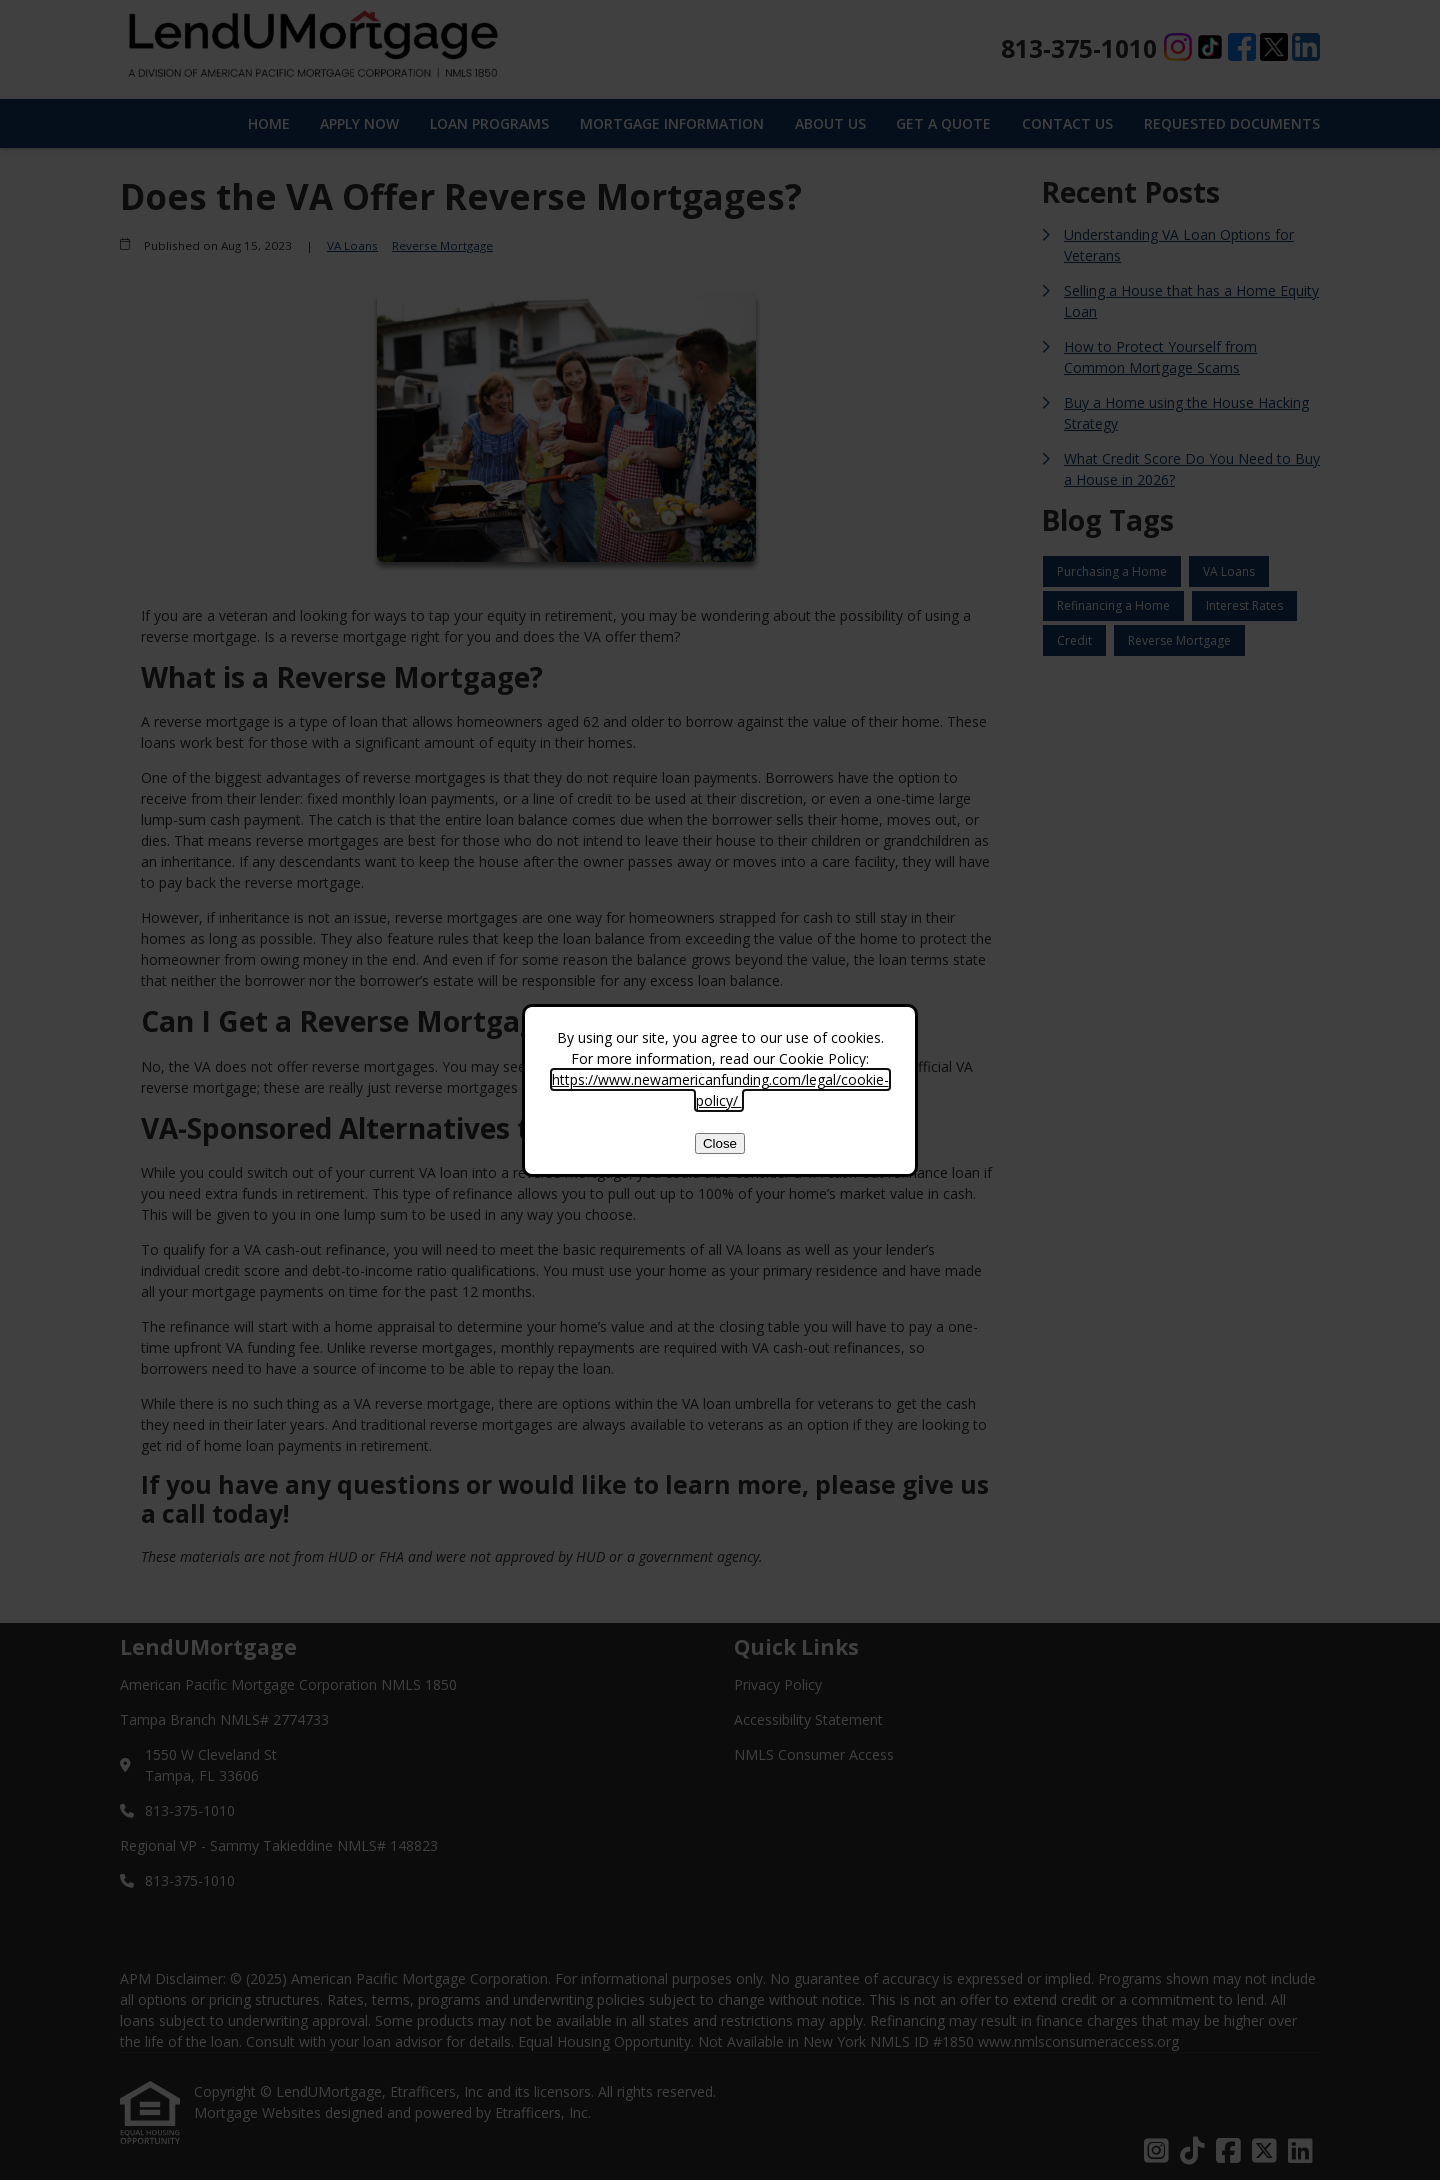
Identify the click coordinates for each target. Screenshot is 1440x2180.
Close (720, 1143)
